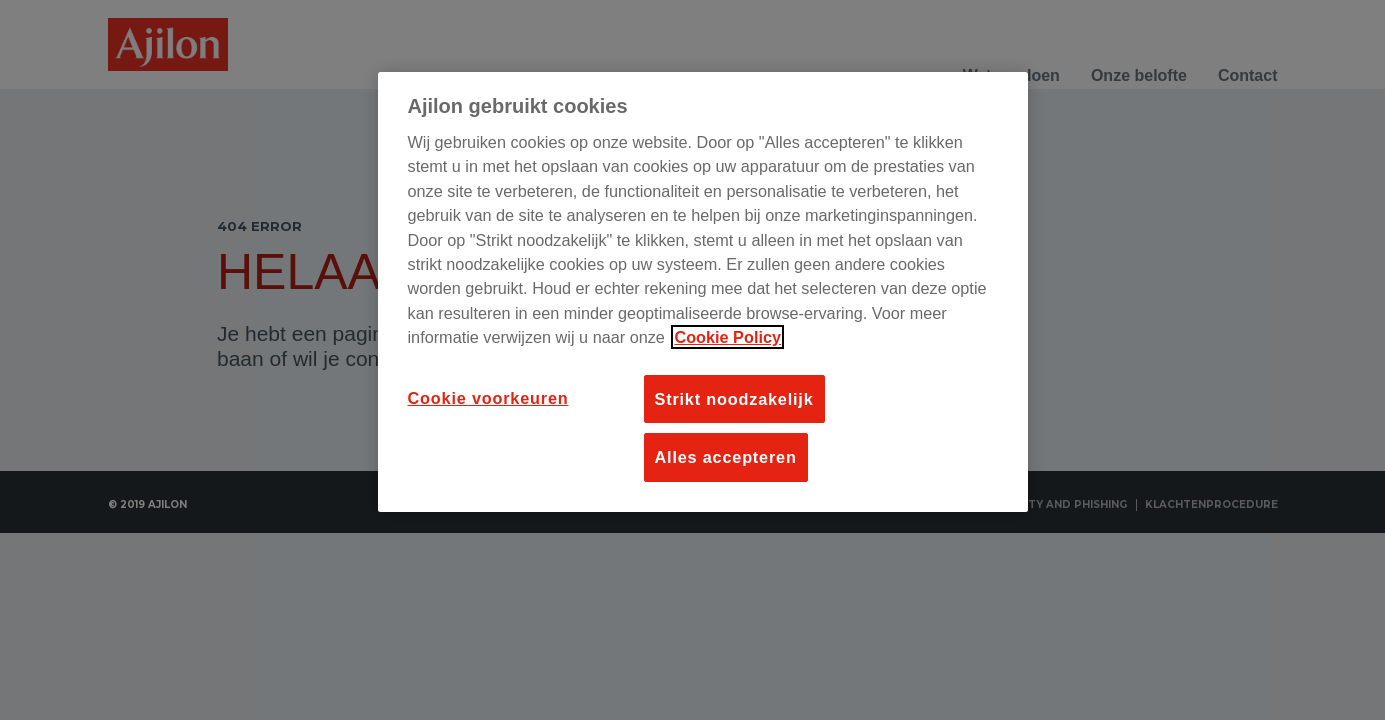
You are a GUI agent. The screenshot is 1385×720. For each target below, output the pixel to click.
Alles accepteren (726, 457)
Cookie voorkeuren (488, 398)
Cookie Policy (727, 337)
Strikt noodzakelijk (734, 399)
